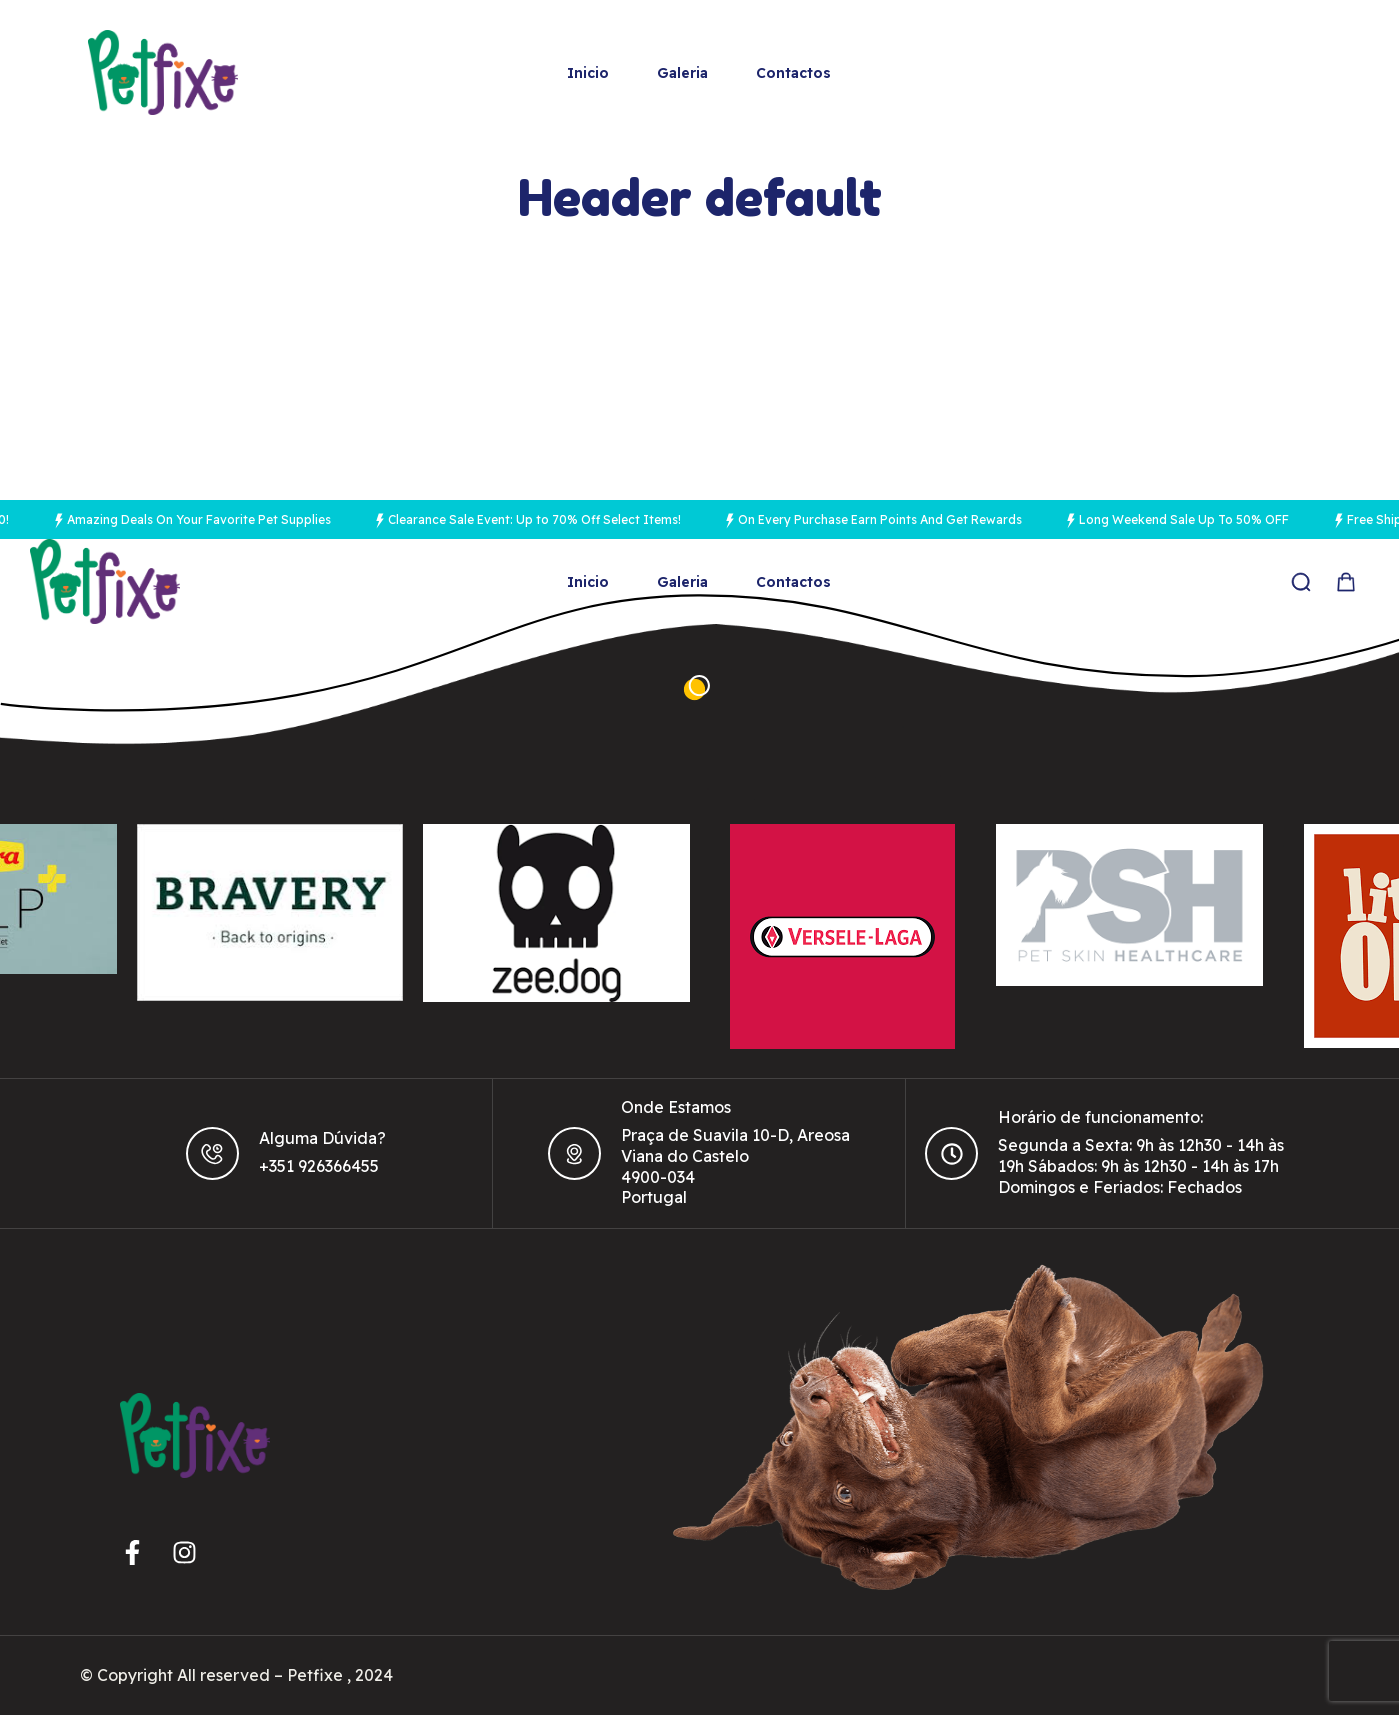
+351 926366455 (319, 1166)
